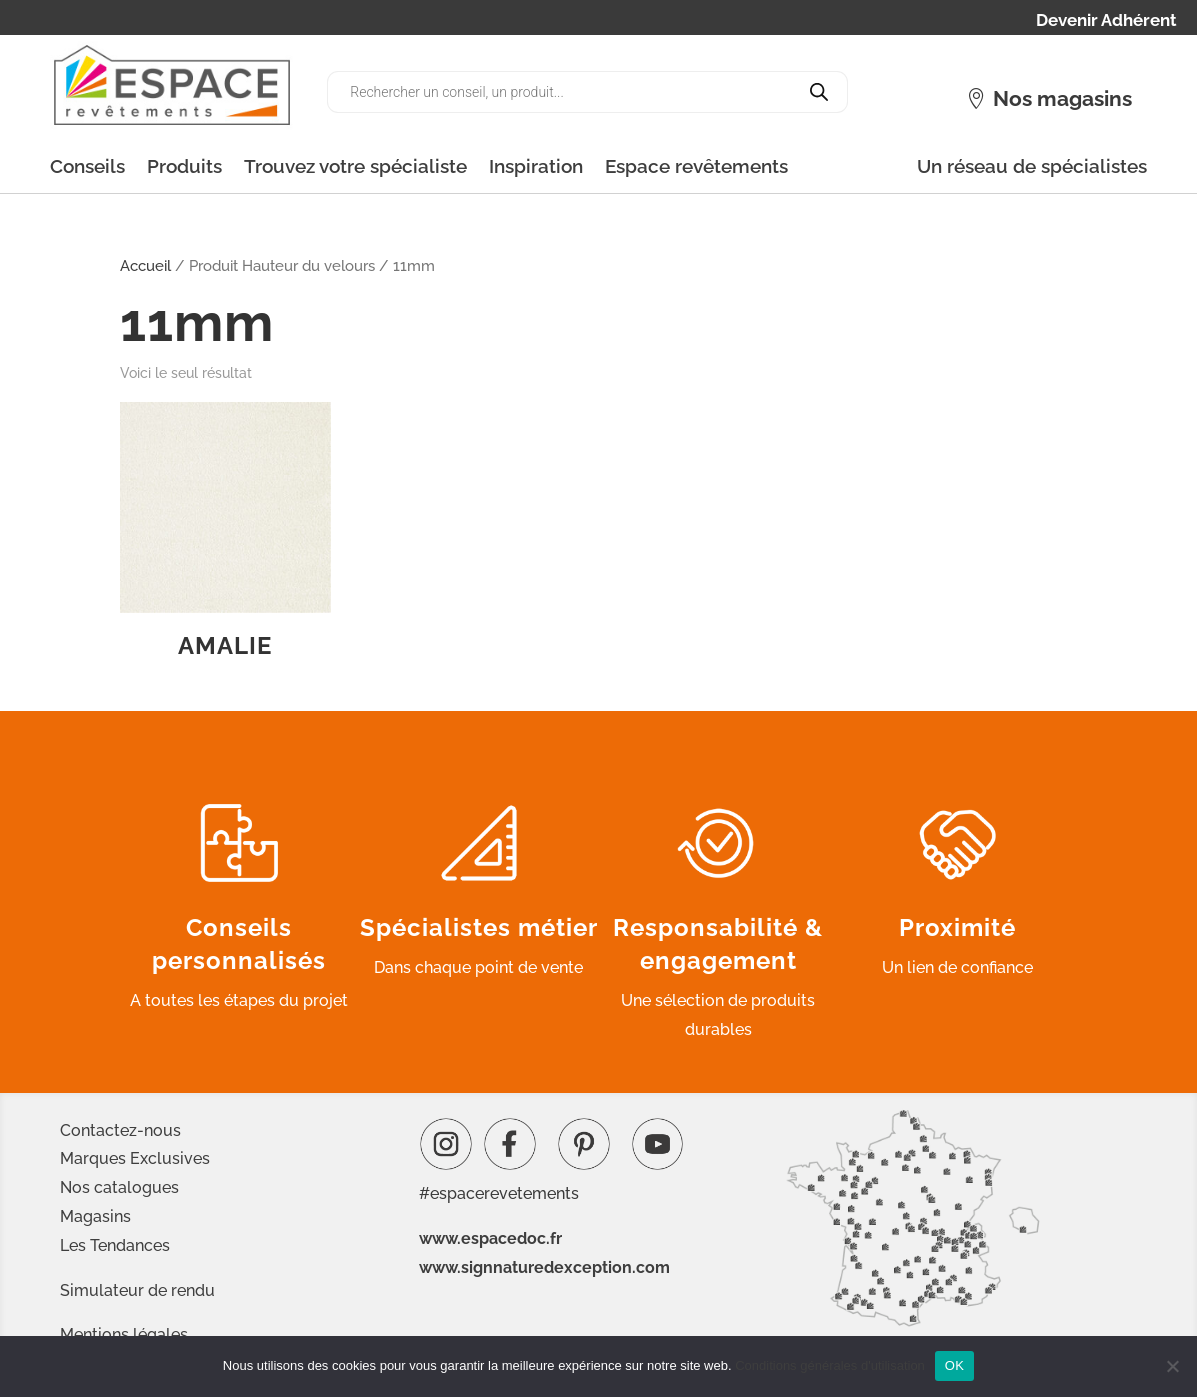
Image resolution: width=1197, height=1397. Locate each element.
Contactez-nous (120, 1130)
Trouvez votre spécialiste (355, 166)
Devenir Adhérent (1106, 21)
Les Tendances (115, 1245)
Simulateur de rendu (137, 1290)
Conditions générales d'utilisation (830, 1365)
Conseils (87, 166)
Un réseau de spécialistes (1032, 166)
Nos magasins (1062, 98)
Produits (184, 166)
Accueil (145, 265)
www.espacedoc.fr (490, 1238)
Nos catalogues (119, 1187)
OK (954, 1365)
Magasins (95, 1216)
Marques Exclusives (135, 1158)
